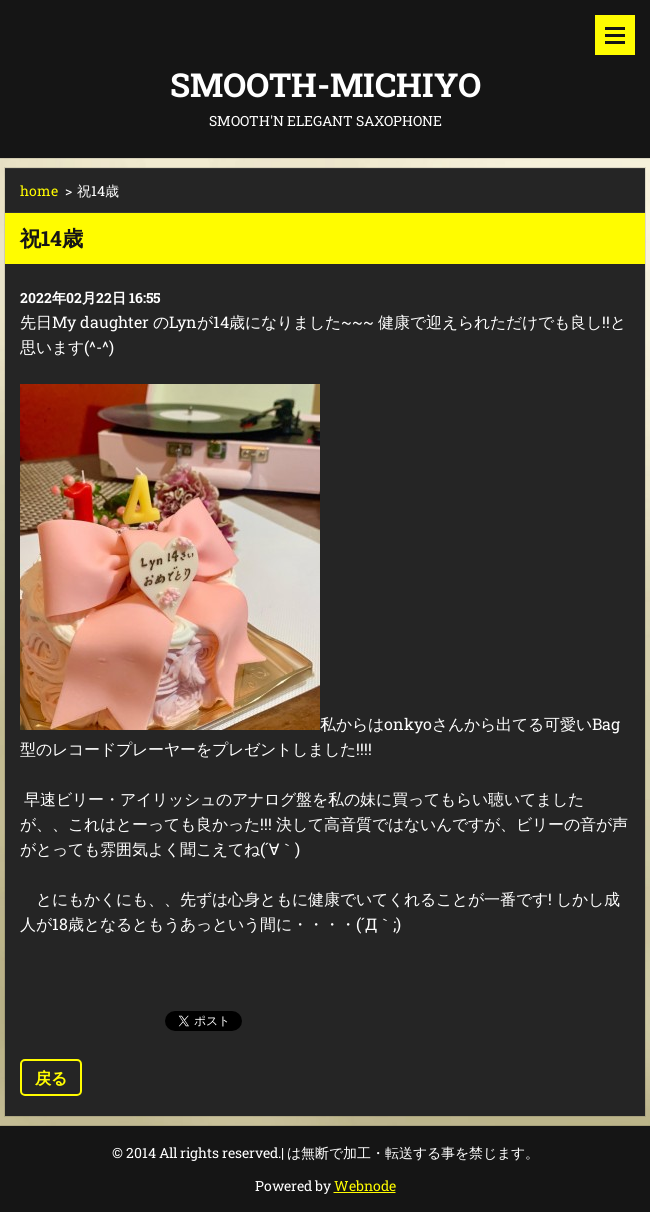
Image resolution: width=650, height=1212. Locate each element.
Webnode (365, 1185)
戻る (51, 1077)
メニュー (615, 35)
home (39, 190)
